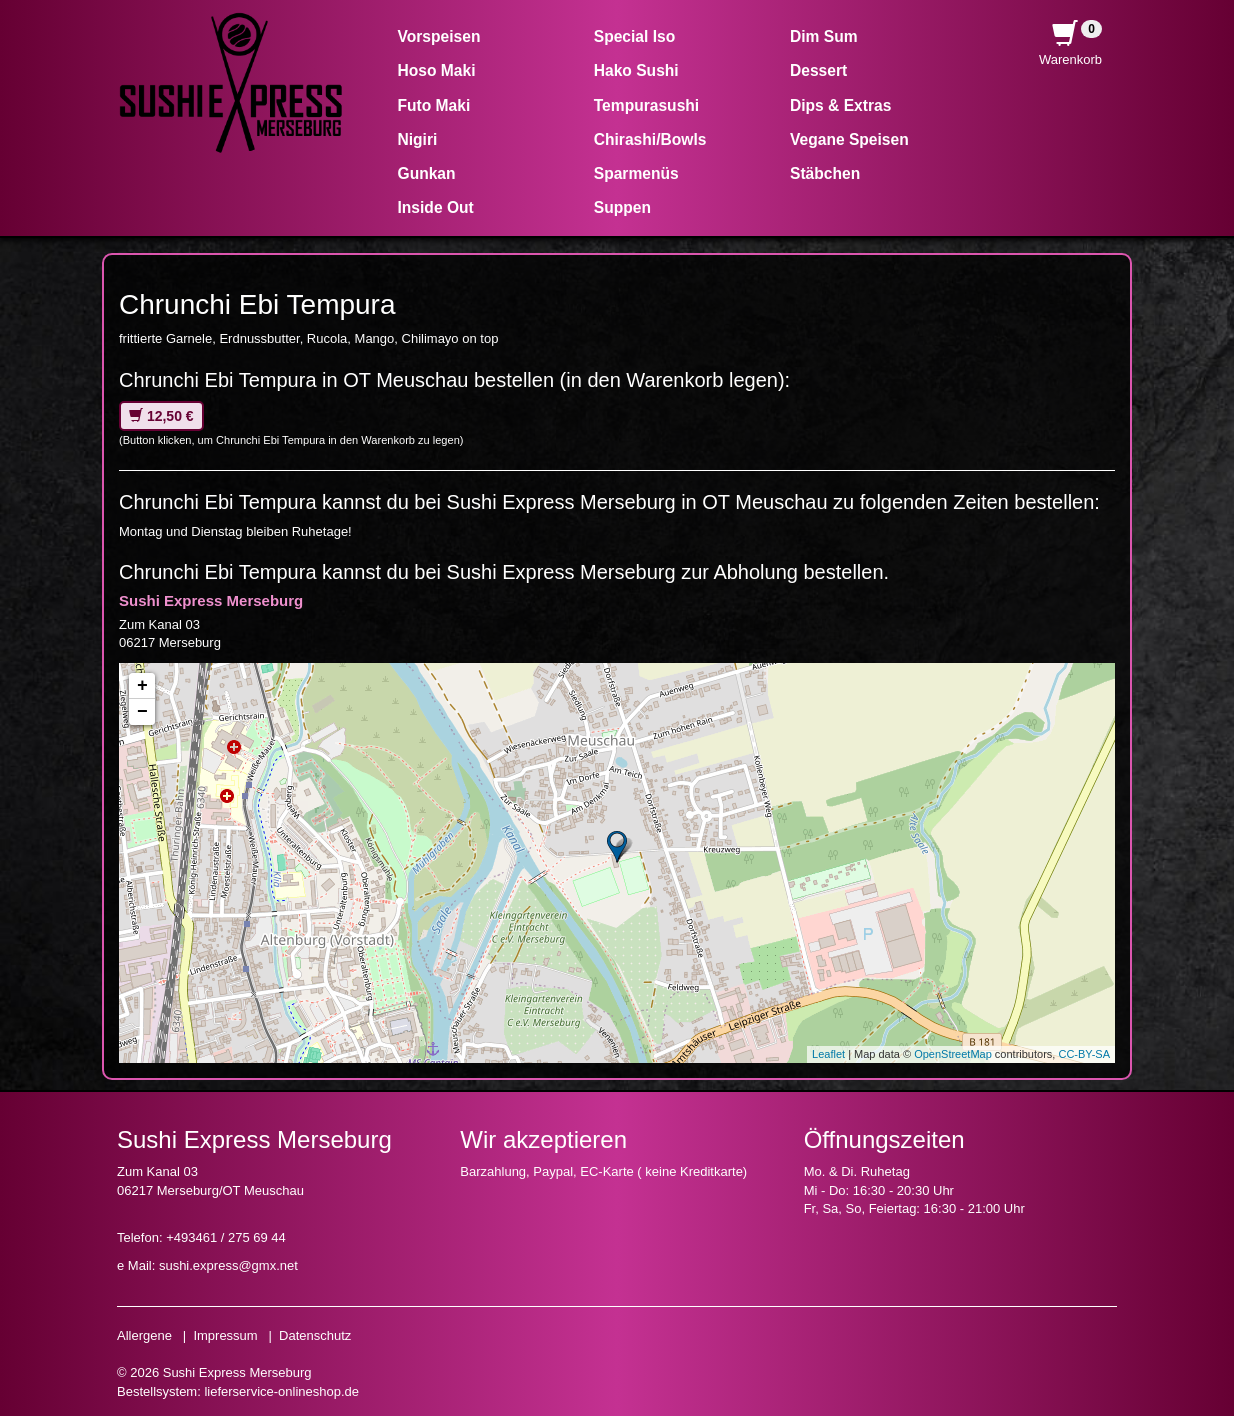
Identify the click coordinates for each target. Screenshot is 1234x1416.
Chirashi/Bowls (650, 139)
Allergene (144, 1335)
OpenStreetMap (953, 1054)
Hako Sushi (636, 70)
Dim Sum (824, 36)
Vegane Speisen (849, 139)
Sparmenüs (636, 173)
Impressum (225, 1335)
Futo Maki (434, 105)
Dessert (818, 70)
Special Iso (634, 36)
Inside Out (436, 207)
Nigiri (418, 139)
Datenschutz (315, 1335)
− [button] (142, 712)
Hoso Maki (437, 70)
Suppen (622, 207)
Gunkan (427, 173)
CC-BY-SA (1084, 1054)
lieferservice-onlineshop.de (281, 1391)
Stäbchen (825, 173)
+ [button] (142, 686)
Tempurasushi (646, 105)
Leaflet (828, 1054)
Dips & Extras (840, 105)
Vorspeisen (439, 36)
